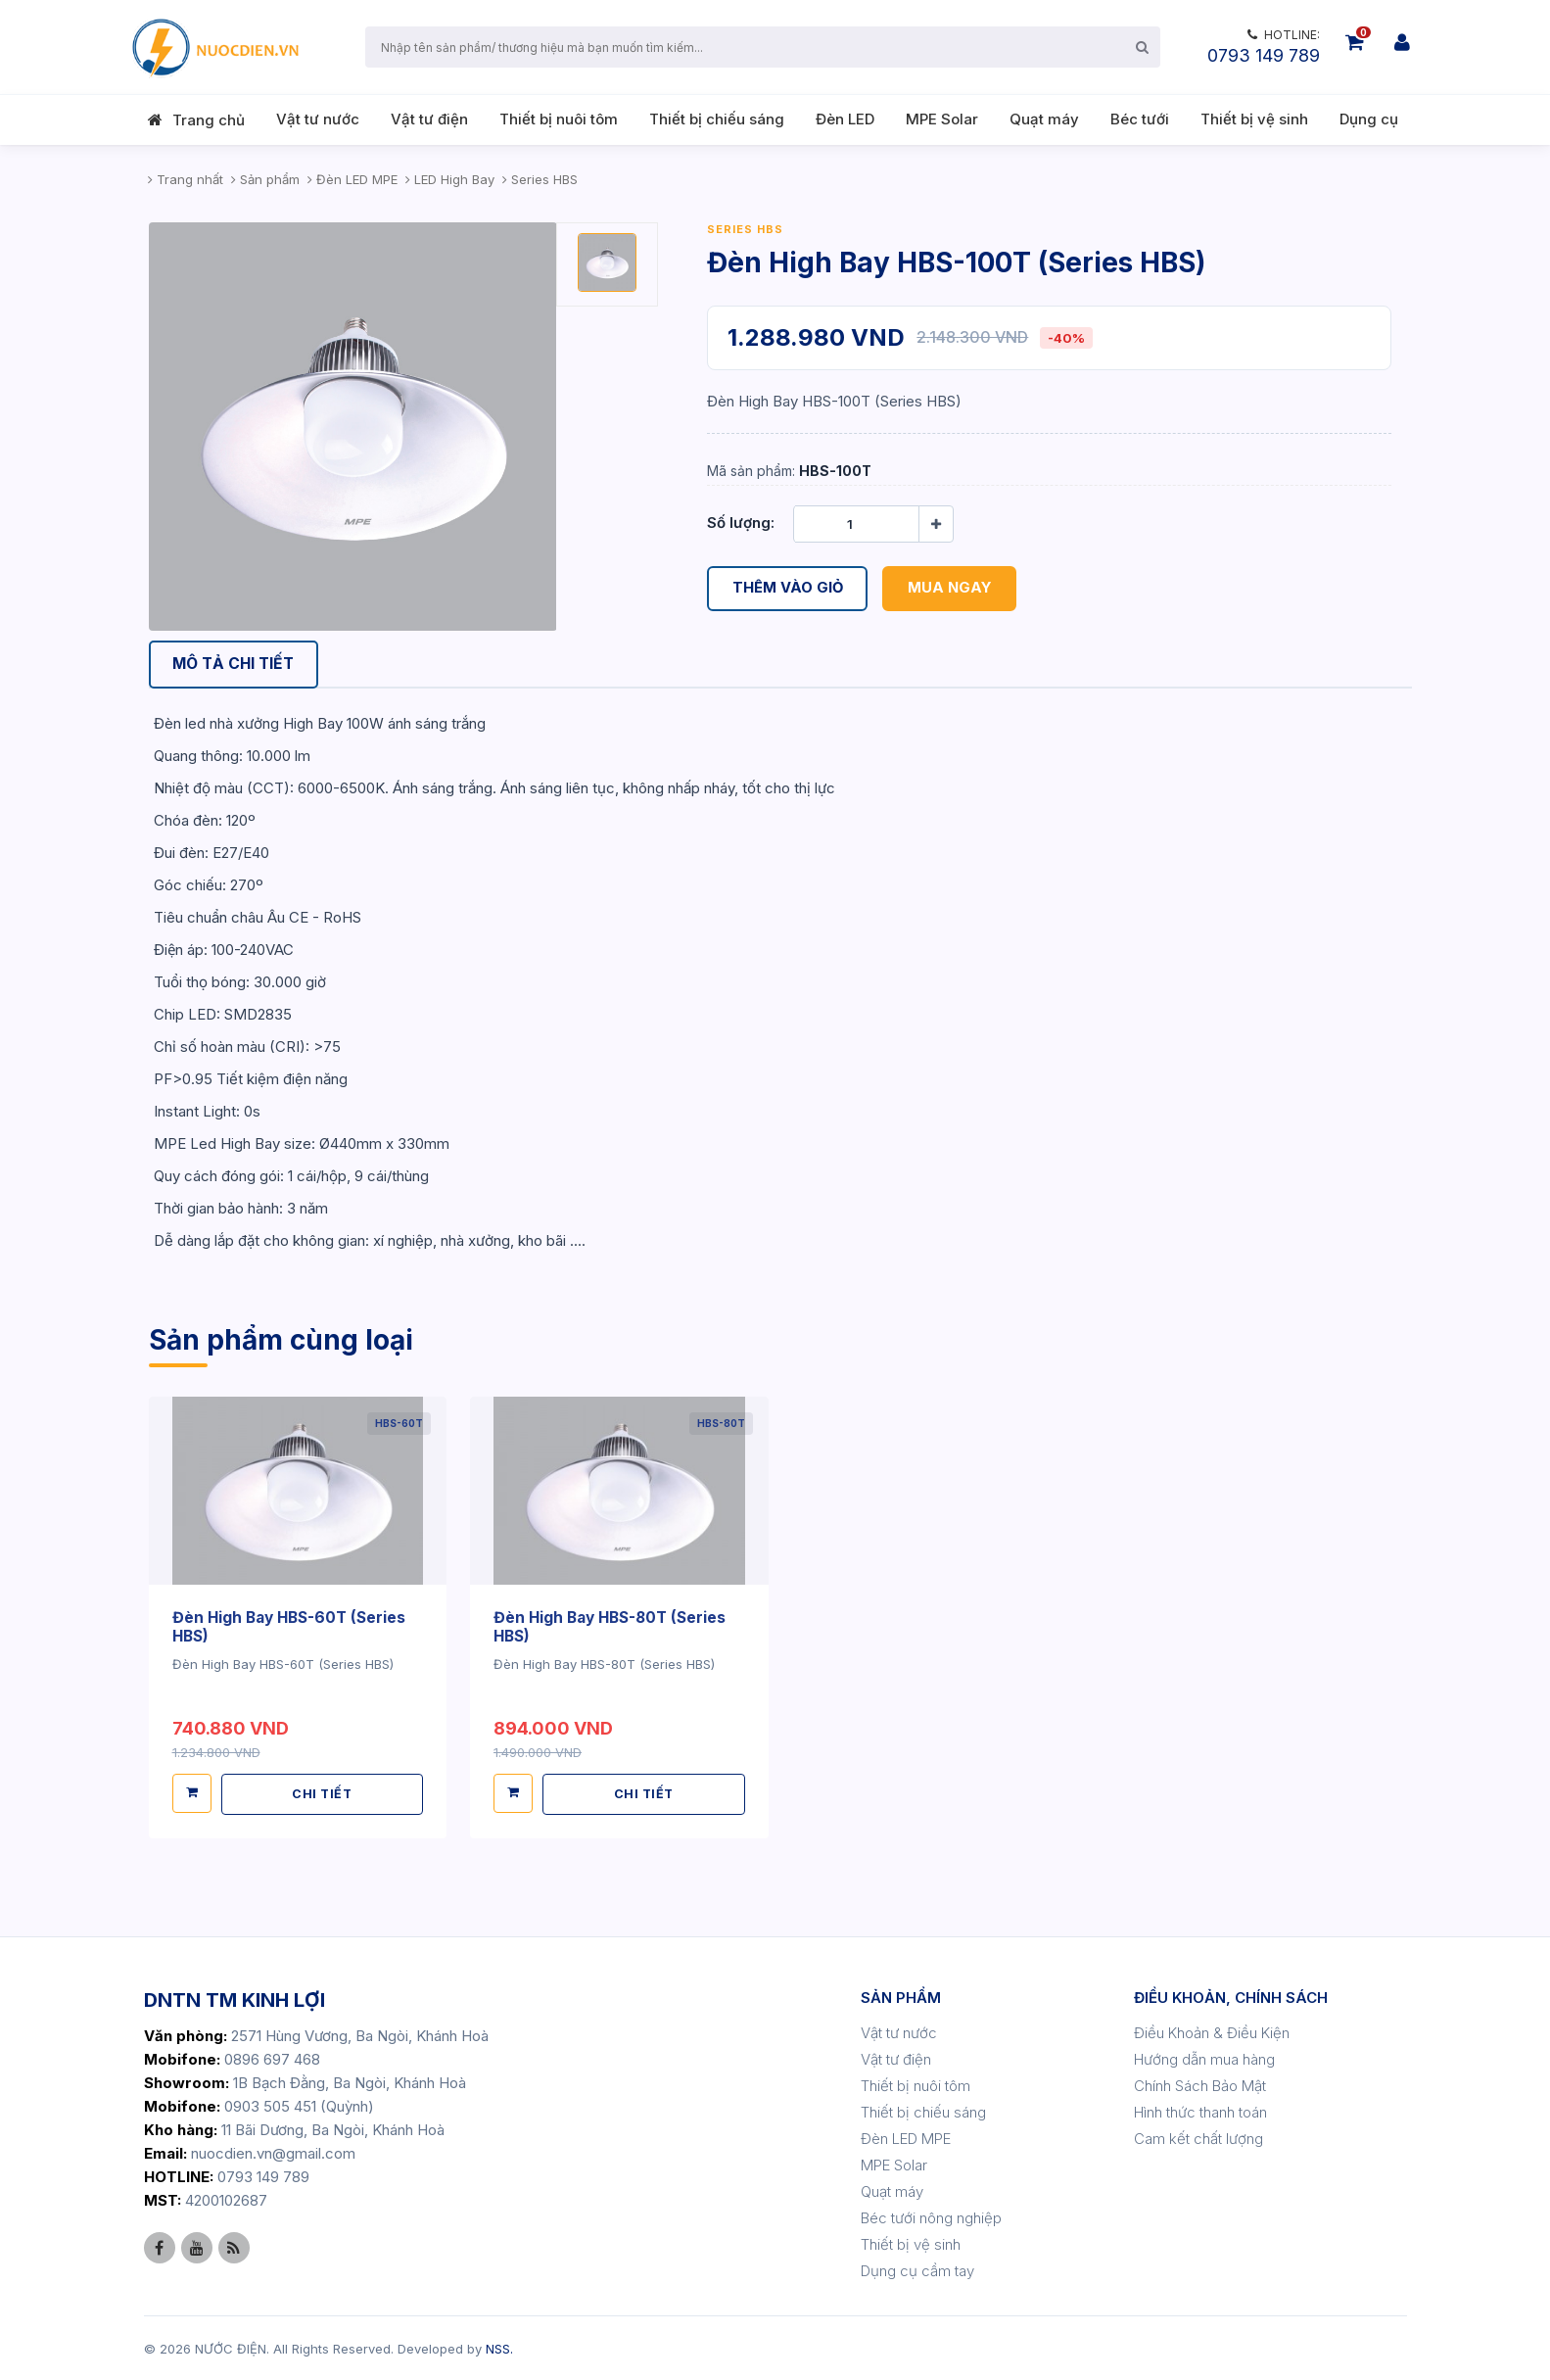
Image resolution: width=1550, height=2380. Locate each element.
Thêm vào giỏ (788, 588)
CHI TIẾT (322, 1792)
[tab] (238, 665)
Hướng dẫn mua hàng (1204, 2057)
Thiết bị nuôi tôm (558, 119)
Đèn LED (845, 119)
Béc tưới (1139, 119)
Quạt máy (1044, 119)
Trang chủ (208, 120)
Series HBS (745, 229)
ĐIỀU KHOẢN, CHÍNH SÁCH (1231, 1995)
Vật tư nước (317, 119)
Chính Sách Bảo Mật (1200, 2083)
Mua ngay (952, 588)
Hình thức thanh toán (1200, 2110)
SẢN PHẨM (901, 1995)
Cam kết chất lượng (1198, 2136)
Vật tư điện (429, 119)
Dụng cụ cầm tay (917, 2269)
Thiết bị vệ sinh (1254, 119)
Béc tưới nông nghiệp (931, 2216)
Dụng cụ (1368, 119)
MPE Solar (942, 119)
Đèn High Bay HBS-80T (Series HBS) (614, 1626)
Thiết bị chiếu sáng (716, 119)
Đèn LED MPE (906, 2136)
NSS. (499, 2347)
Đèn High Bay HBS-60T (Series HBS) (293, 1626)
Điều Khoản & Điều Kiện (1212, 2031)
